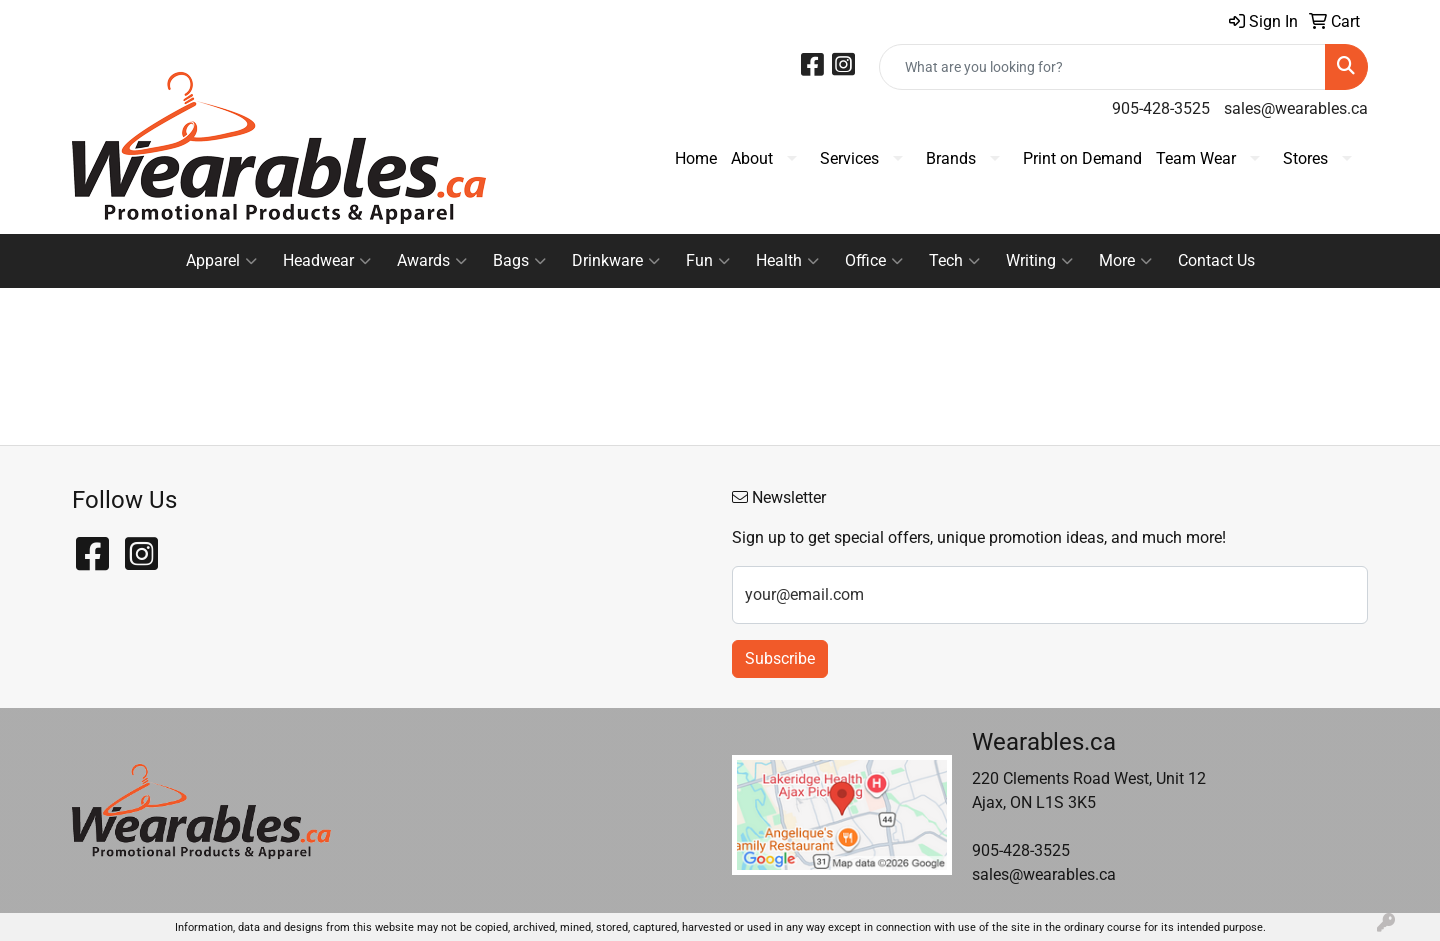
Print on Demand (1082, 158)
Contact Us (1216, 260)
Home (696, 158)
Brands (951, 158)
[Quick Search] (1102, 67)
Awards (432, 261)
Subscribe (780, 658)
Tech (954, 261)
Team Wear (1196, 158)
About (752, 158)
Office (874, 261)
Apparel (221, 261)
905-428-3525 (1161, 108)
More (1125, 261)
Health (787, 261)
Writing (1039, 261)
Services (849, 158)
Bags (519, 261)
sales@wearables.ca (1296, 108)
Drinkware (616, 261)
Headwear (327, 261)
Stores (1305, 158)
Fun (708, 261)
